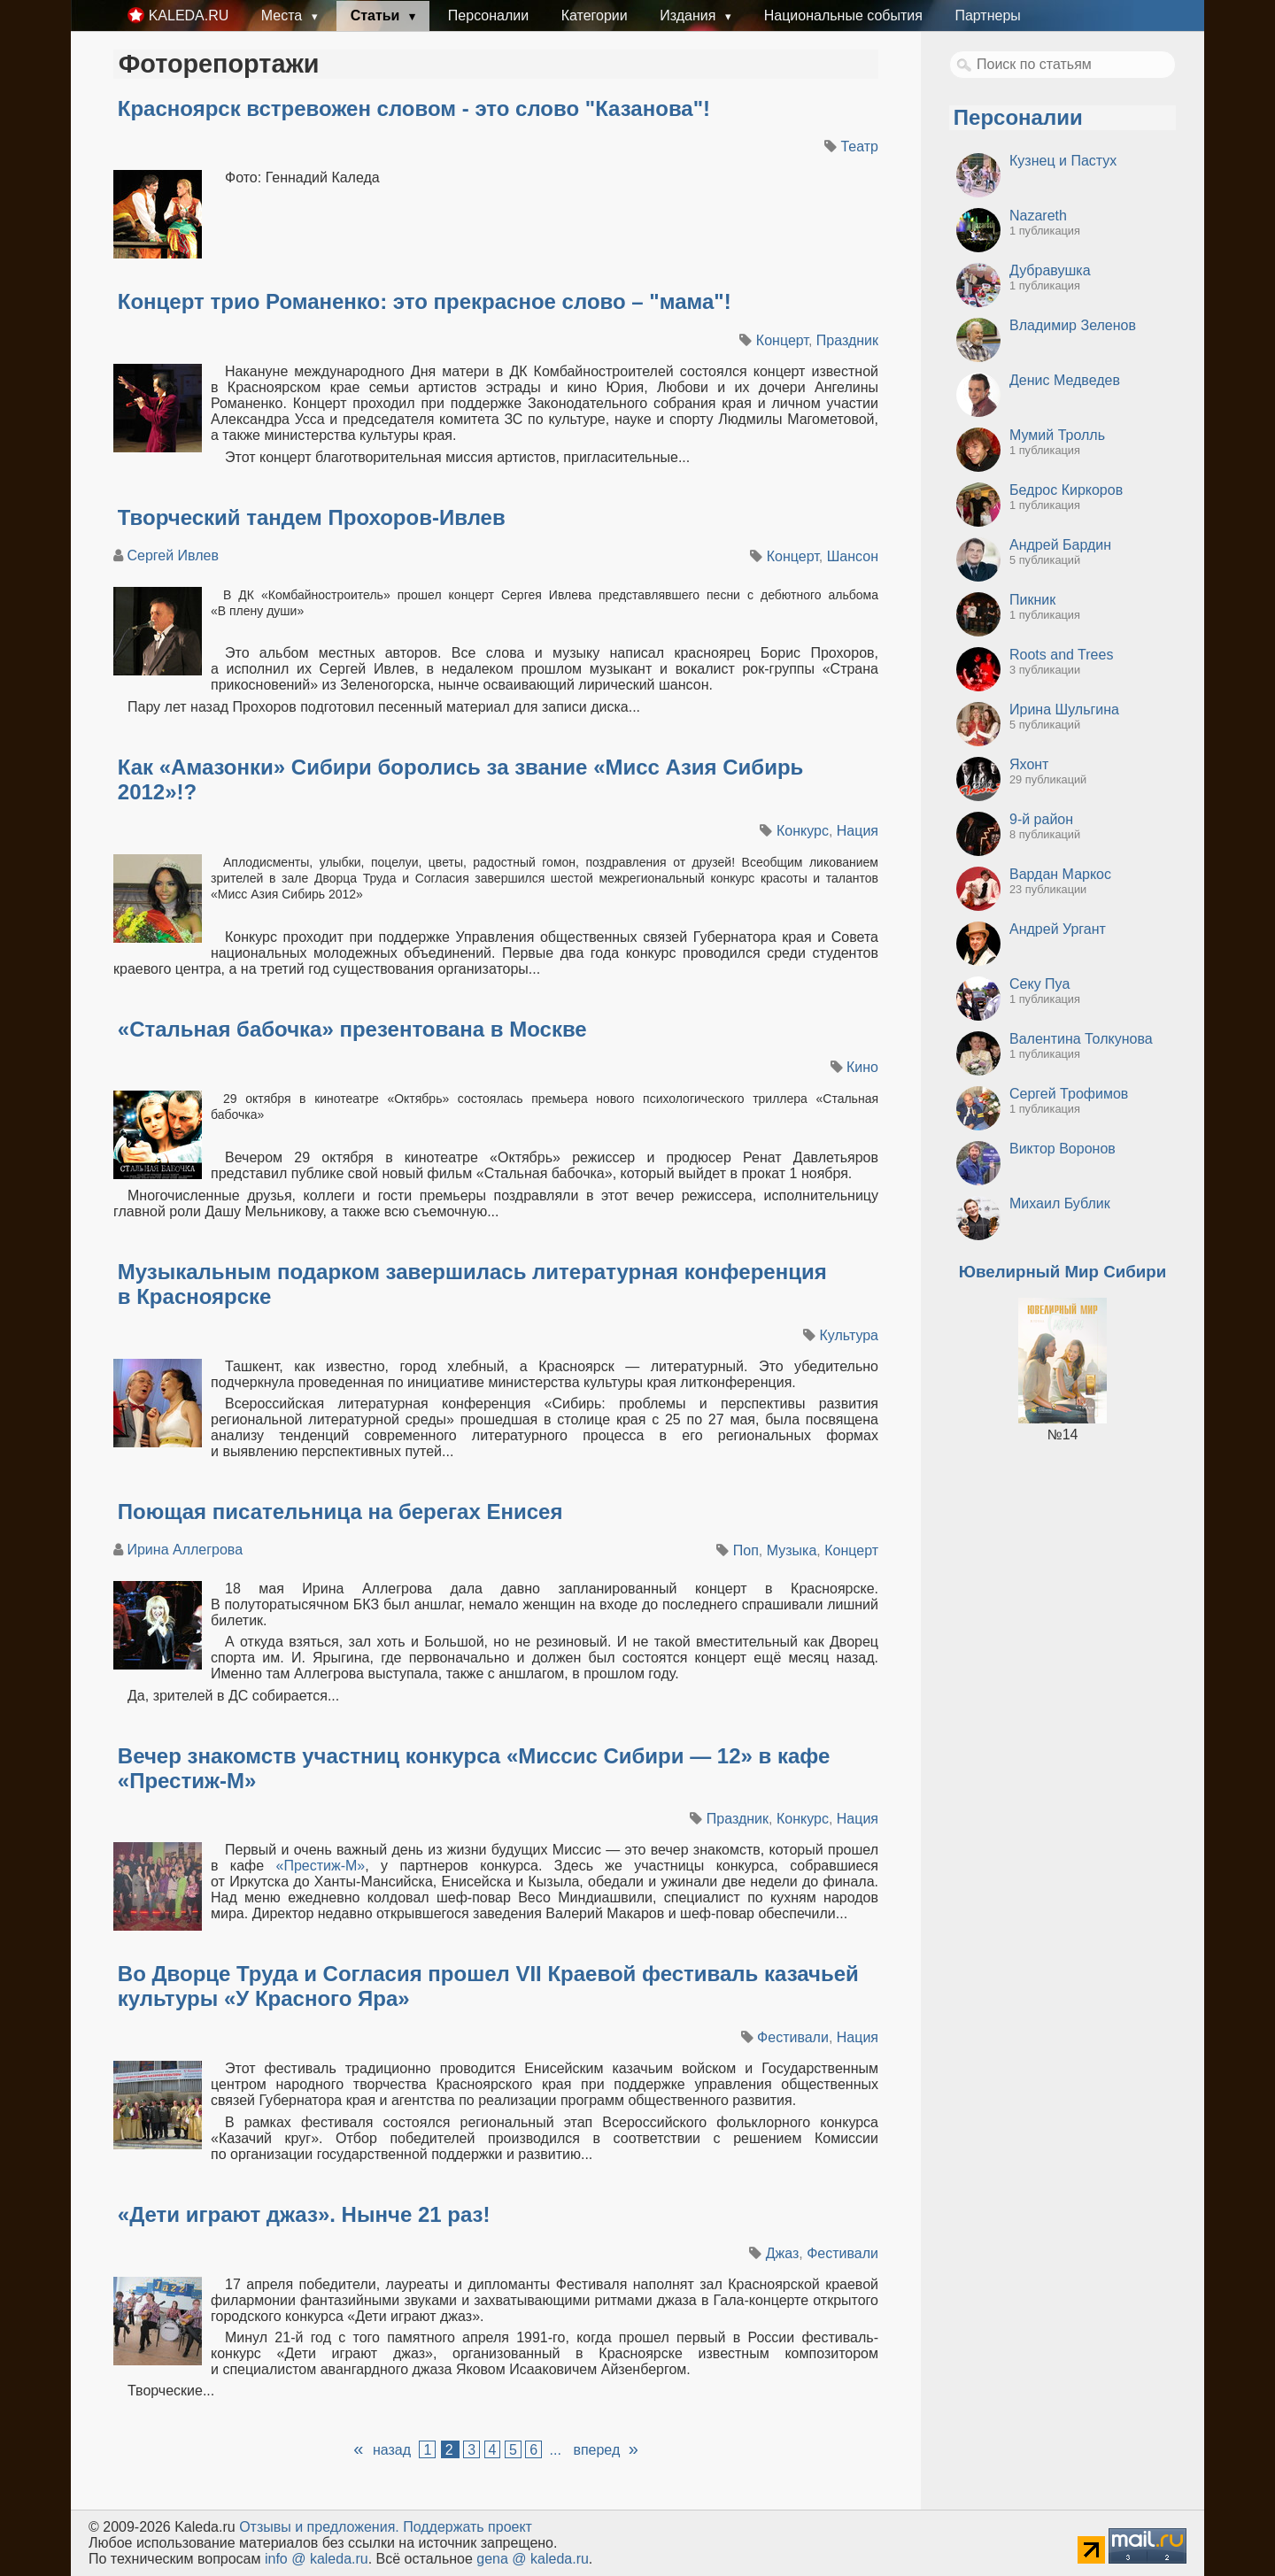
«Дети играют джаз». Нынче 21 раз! (304, 2214)
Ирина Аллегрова (185, 1549)
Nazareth (1038, 215)
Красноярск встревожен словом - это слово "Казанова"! (414, 108)
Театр (859, 146)
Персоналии (488, 15)
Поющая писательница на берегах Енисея (340, 1511)
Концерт (782, 340)
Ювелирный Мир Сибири (1062, 1271)
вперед (596, 2449)
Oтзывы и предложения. (319, 2526)
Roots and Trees (1061, 654)
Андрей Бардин (1060, 544)
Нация (857, 830)
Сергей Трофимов (1068, 1093)
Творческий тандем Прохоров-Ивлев (312, 517)
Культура (848, 1335)
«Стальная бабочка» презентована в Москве (352, 1029)
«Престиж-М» (321, 1865)
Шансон (852, 556)
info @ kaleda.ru (316, 2558)
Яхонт (1028, 764)
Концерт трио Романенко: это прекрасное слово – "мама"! (424, 301)
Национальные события (843, 15)
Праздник (847, 340)
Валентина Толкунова (1081, 1038)
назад (392, 2449)
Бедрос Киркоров (1066, 489)
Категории (594, 15)
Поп (746, 1550)
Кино (862, 1067)
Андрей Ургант (1057, 929)
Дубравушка (1050, 270)
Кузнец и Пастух (1063, 160)
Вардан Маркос (1060, 874)
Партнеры (987, 15)
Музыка (792, 1550)
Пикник (1032, 599)
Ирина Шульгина (1064, 709)
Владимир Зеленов (1072, 325)
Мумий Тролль (1057, 435)
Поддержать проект (467, 2526)
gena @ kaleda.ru (532, 2558)
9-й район (1041, 819)
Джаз (783, 2253)
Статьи (377, 15)
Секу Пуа (1039, 983)
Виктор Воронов (1062, 1148)
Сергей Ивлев (172, 555)
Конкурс (803, 830)
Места (283, 15)
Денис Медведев (1064, 380)
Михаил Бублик (1059, 1203)
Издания (690, 15)
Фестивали (793, 2037)
